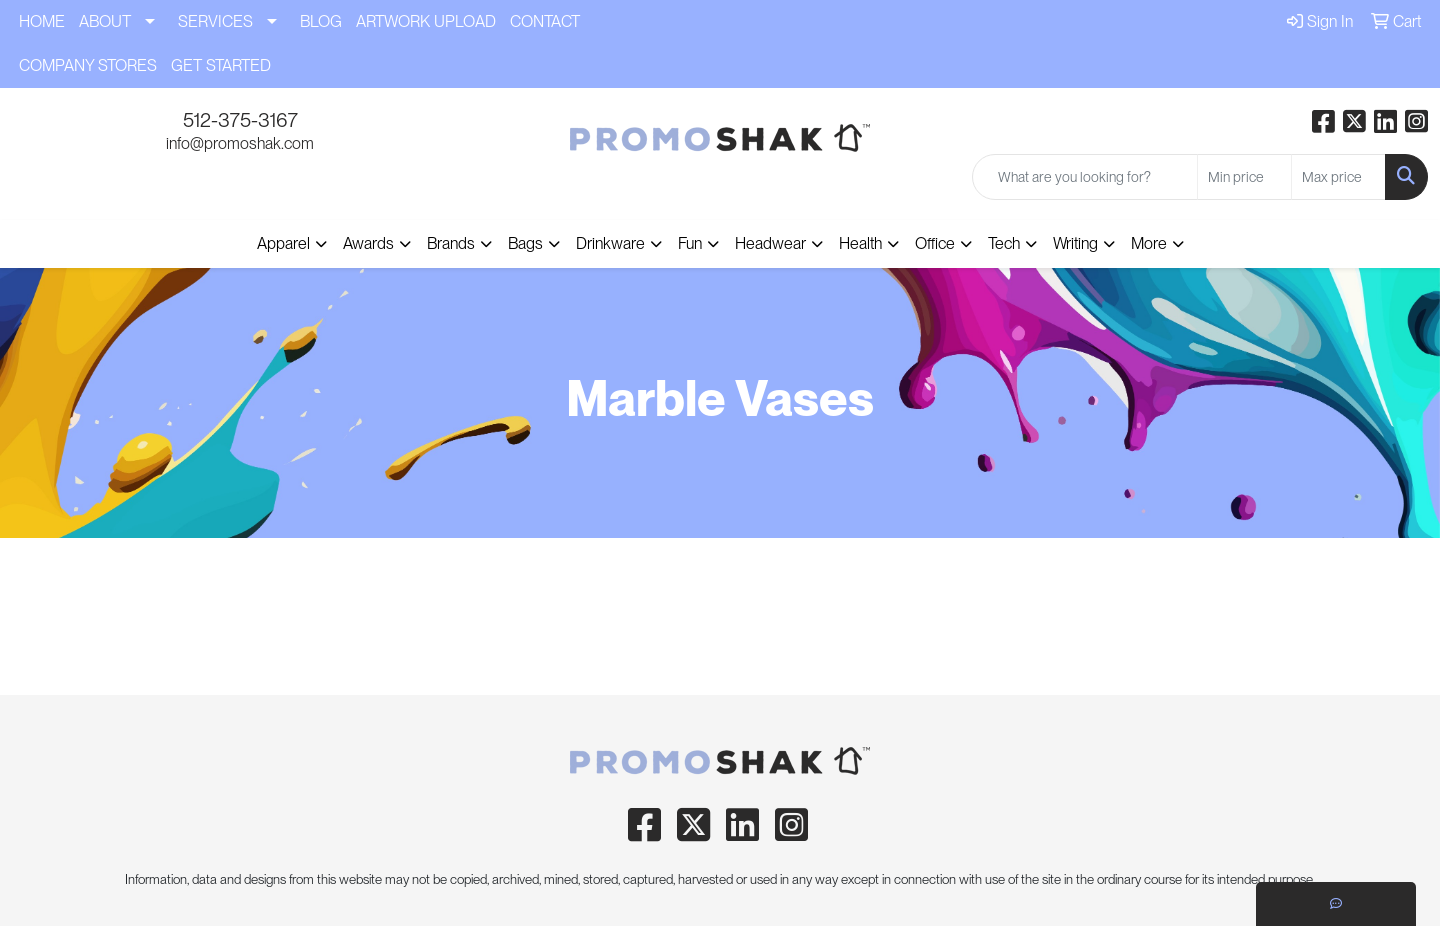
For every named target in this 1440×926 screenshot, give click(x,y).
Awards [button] (368, 243)
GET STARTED (221, 65)
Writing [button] (1075, 243)
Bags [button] (525, 243)
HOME (42, 21)
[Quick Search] (1085, 177)
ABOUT (105, 21)
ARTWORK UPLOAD (426, 21)
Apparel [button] (283, 243)
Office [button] (935, 243)
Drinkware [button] (610, 243)
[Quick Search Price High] (1338, 177)
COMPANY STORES (88, 65)
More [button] (1149, 243)
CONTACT (545, 21)
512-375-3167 (240, 120)
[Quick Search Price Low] (1244, 177)
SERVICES (215, 21)
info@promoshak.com (240, 143)
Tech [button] (1004, 243)
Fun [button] (690, 243)
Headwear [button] (770, 243)
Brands (451, 243)
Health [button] (860, 243)
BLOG (321, 21)
